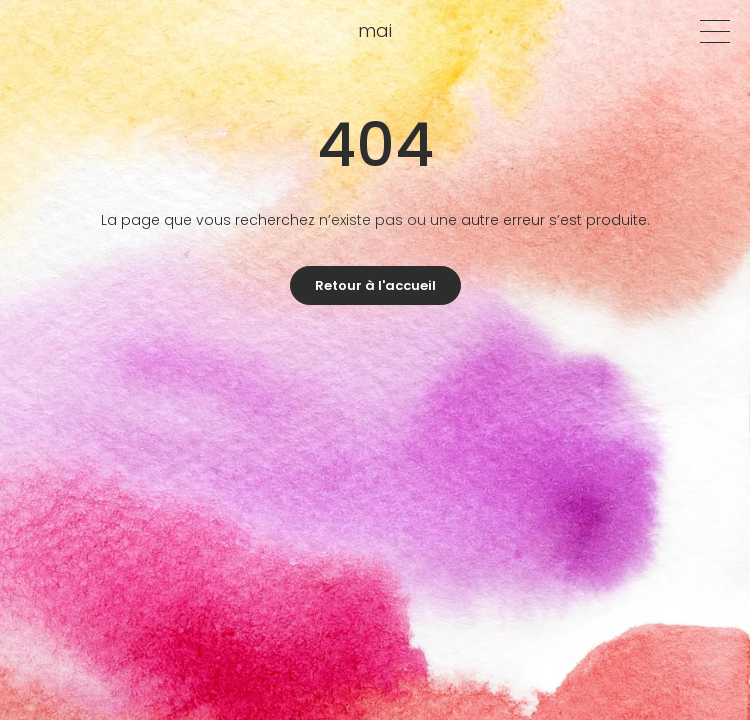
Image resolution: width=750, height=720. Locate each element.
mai (375, 30)
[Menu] (715, 31)
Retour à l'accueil (375, 285)
